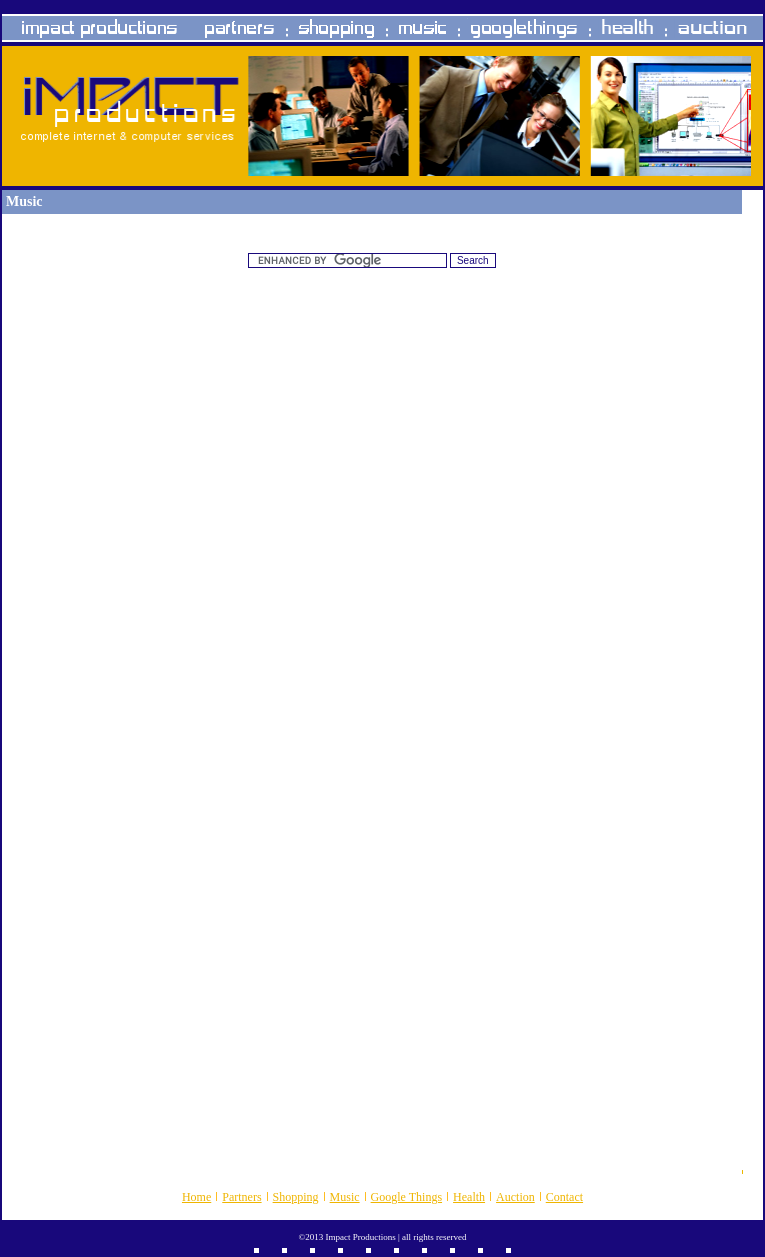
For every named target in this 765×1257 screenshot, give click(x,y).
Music (345, 1197)
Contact (564, 1197)
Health (469, 1197)
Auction (515, 1197)
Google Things (406, 1197)
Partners (241, 1197)
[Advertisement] (372, 432)
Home (196, 1197)
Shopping (296, 1197)
